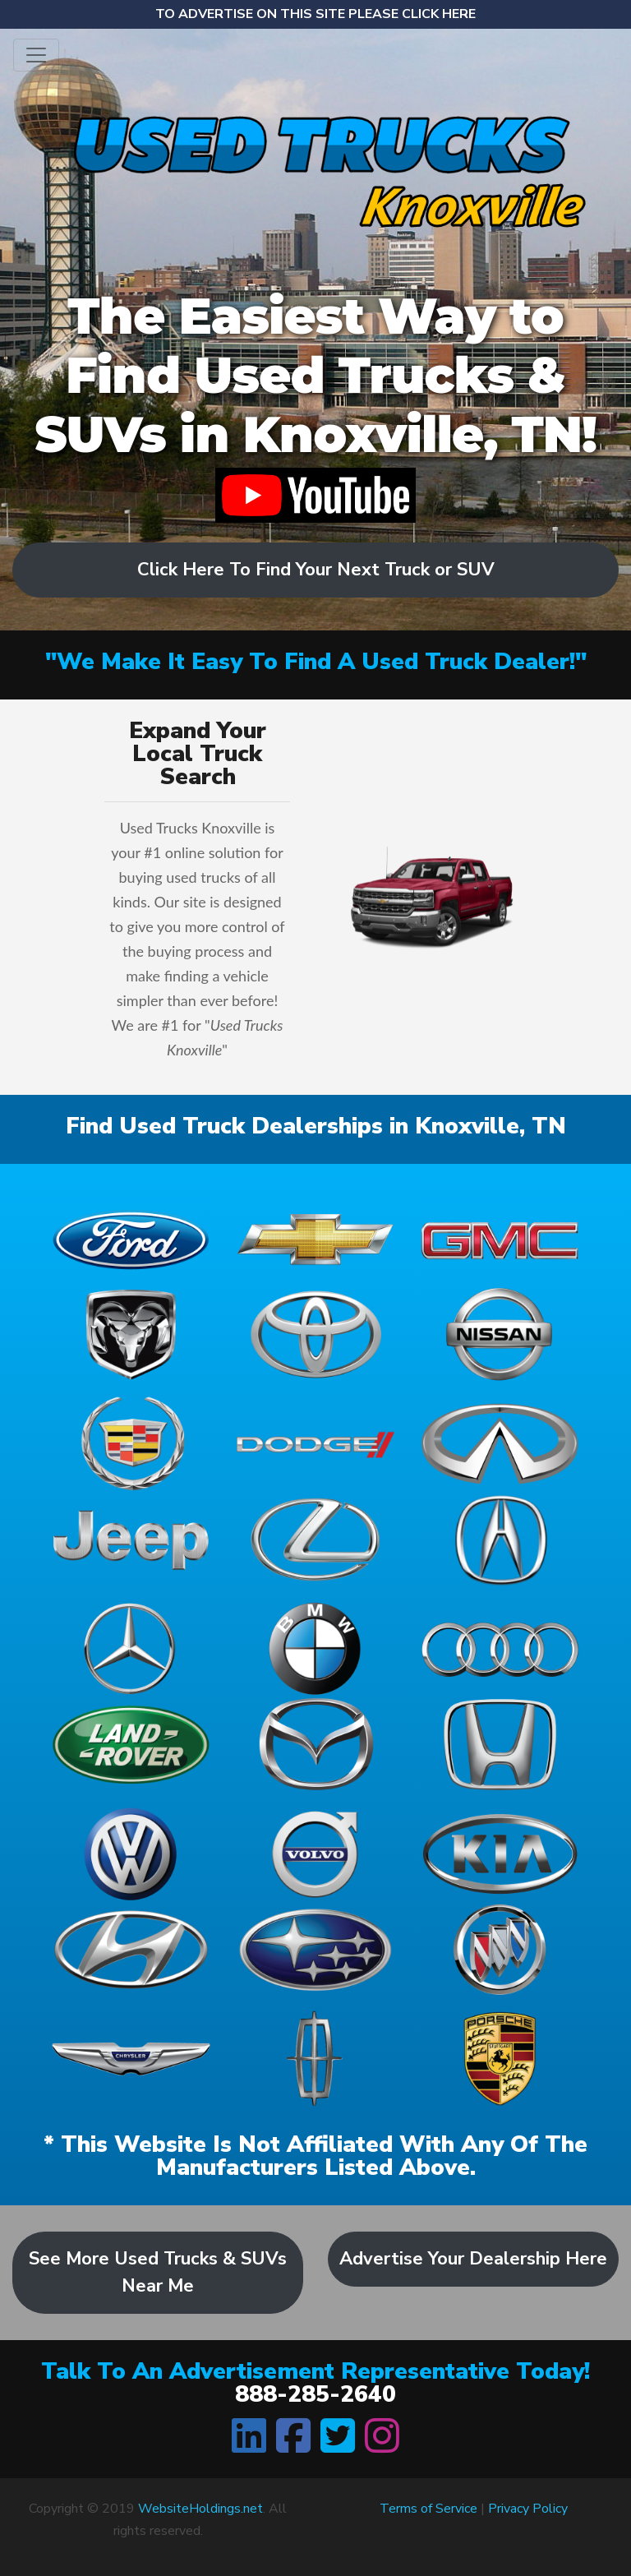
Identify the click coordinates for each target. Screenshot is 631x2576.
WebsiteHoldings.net (200, 2509)
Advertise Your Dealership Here (473, 2258)
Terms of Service (428, 2509)
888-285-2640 (315, 2394)
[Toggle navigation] (36, 55)
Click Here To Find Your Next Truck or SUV (316, 569)
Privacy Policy (528, 2509)
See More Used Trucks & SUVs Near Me (158, 2272)
